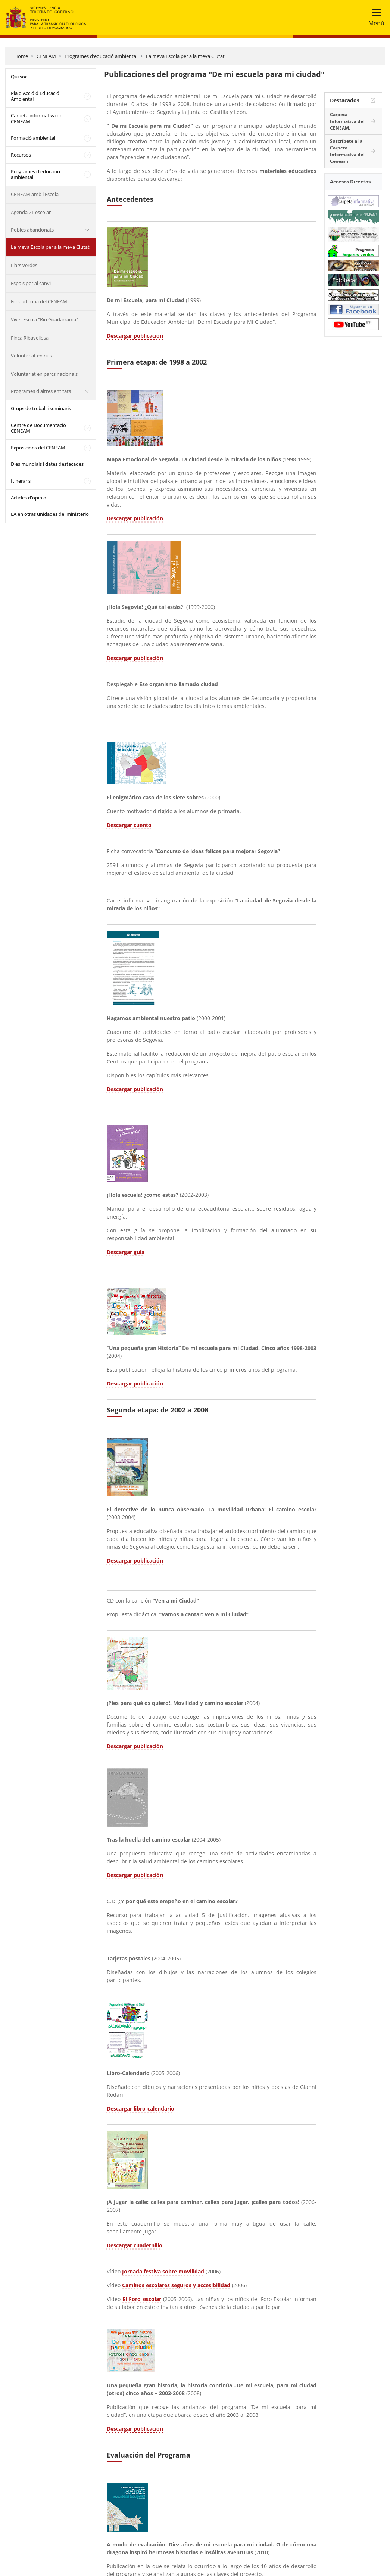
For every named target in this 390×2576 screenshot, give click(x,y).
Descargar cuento (129, 825)
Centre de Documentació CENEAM (38, 428)
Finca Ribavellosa (30, 337)
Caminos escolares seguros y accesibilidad (176, 2285)
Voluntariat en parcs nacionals (44, 374)
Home (21, 56)
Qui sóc (19, 76)
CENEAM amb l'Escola (35, 194)
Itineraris (21, 480)
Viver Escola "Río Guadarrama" (44, 319)
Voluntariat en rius (31, 355)
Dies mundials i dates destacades (47, 464)
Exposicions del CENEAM (38, 447)
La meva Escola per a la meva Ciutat (185, 56)
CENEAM (46, 56)
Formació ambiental (33, 137)
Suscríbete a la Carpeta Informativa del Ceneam (347, 151)
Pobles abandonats (32, 229)
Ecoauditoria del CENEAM (39, 301)
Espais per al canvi (31, 283)
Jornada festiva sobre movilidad (163, 2271)
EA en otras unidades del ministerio (50, 514)
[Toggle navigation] (374, 18)
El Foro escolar (141, 2299)
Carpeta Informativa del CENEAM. (347, 121)
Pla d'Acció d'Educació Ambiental (35, 96)
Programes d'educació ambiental (101, 56)
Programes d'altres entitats (41, 391)
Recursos (21, 154)
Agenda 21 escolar (31, 212)
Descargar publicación (135, 335)
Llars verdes (24, 265)
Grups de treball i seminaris (41, 408)
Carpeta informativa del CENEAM (37, 118)
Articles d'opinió (28, 497)
